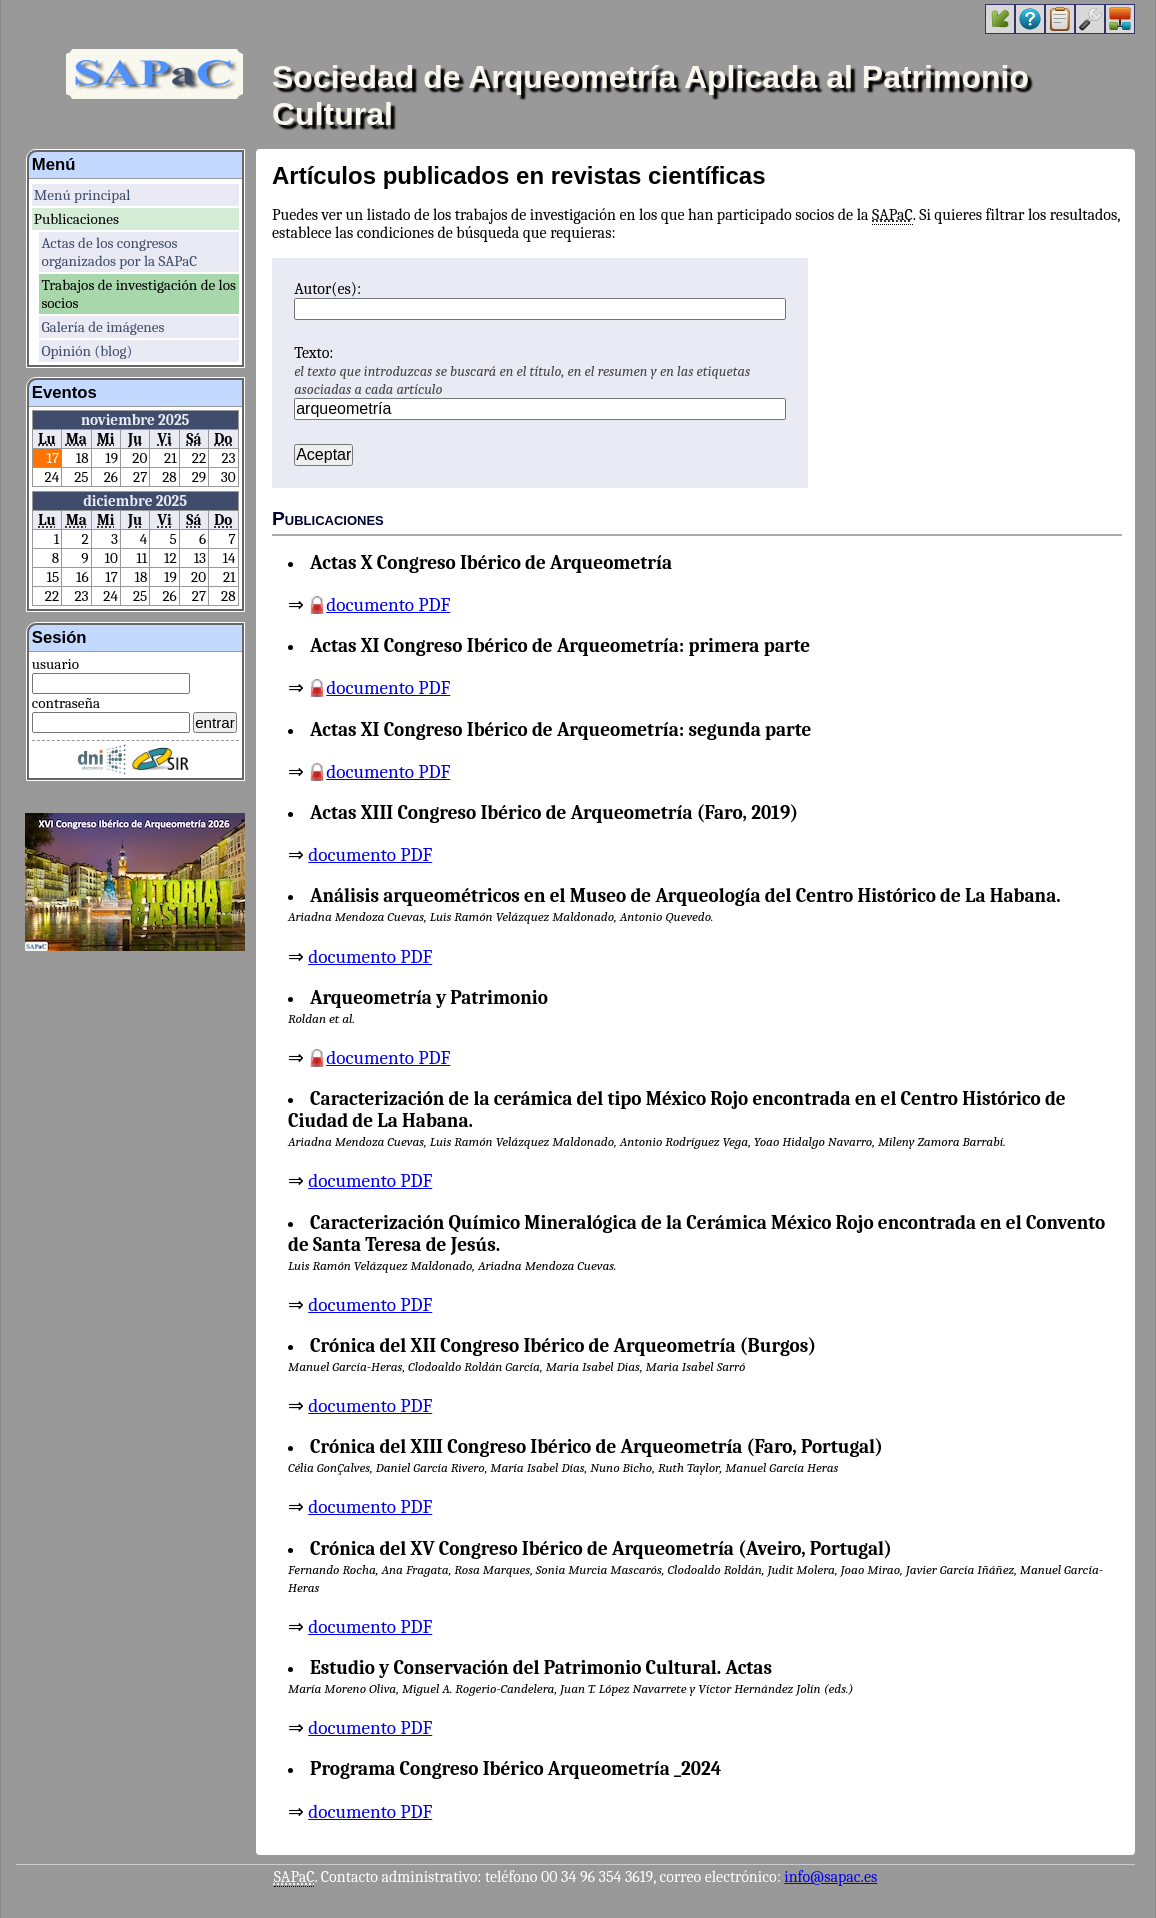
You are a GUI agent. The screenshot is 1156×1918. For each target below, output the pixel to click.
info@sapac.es (830, 1877)
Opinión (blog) (86, 351)
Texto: (313, 353)
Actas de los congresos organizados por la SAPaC (119, 252)
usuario (55, 664)
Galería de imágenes (102, 327)
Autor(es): (327, 289)
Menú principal (82, 195)
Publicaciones (76, 219)
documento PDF (388, 605)
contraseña (66, 703)
